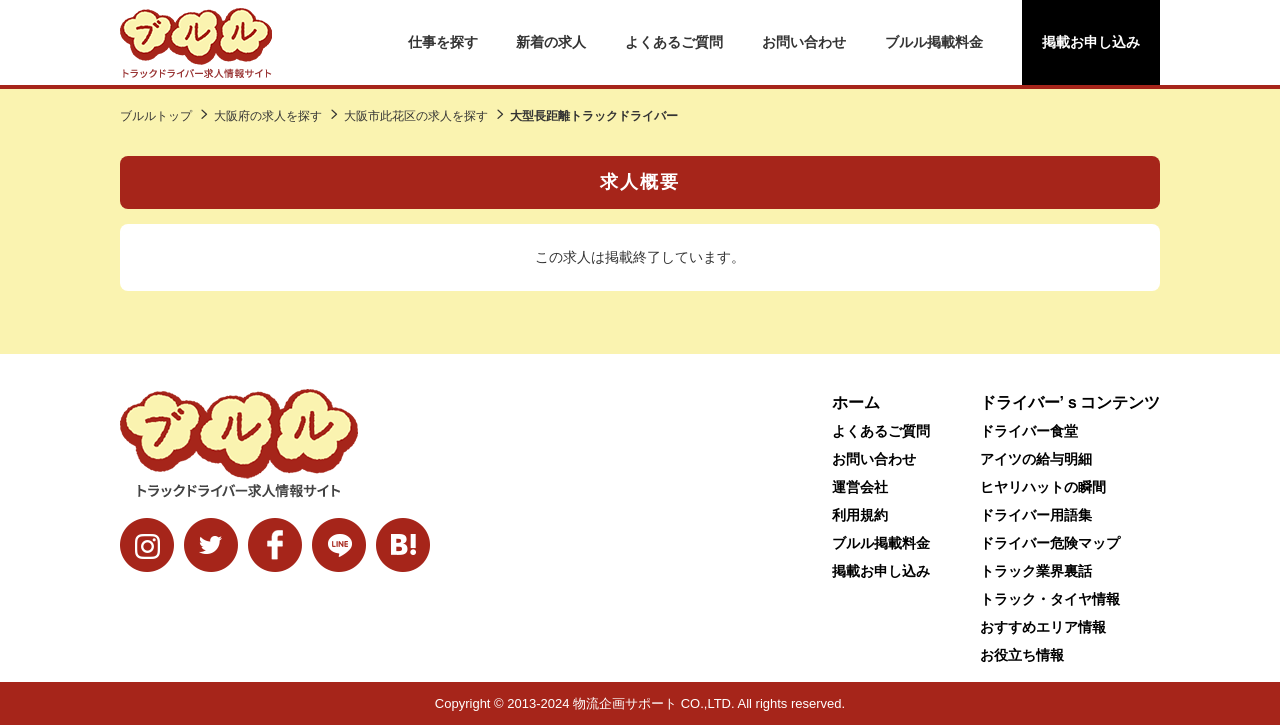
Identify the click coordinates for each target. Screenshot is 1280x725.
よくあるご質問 (674, 42)
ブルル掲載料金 (934, 42)
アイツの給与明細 (1036, 459)
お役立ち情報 (1022, 655)
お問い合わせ (804, 42)
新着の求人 (551, 42)
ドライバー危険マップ (1050, 543)
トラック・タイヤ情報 (1050, 599)
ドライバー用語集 (1036, 515)
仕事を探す (443, 42)
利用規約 (860, 515)
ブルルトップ (156, 116)
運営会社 (860, 487)
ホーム (856, 402)
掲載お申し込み (1091, 42)
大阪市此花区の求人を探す (416, 116)
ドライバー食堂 (1029, 431)
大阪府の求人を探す (268, 116)
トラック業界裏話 (1036, 571)
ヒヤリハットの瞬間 (1043, 487)
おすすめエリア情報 (1043, 627)
